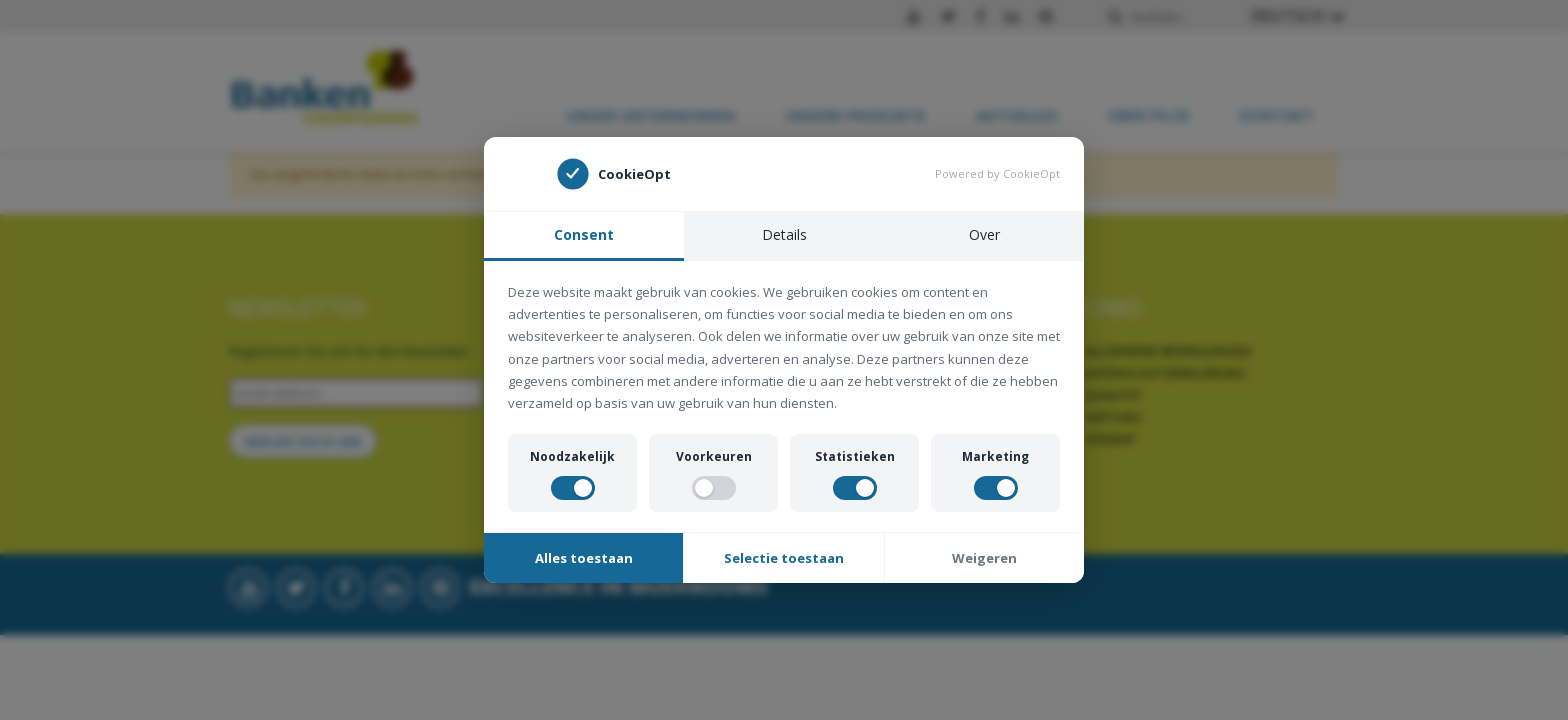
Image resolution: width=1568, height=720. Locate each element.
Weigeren (984, 558)
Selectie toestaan (784, 558)
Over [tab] (984, 234)
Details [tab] (784, 234)
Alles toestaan (584, 558)
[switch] (573, 488)
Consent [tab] (584, 234)
